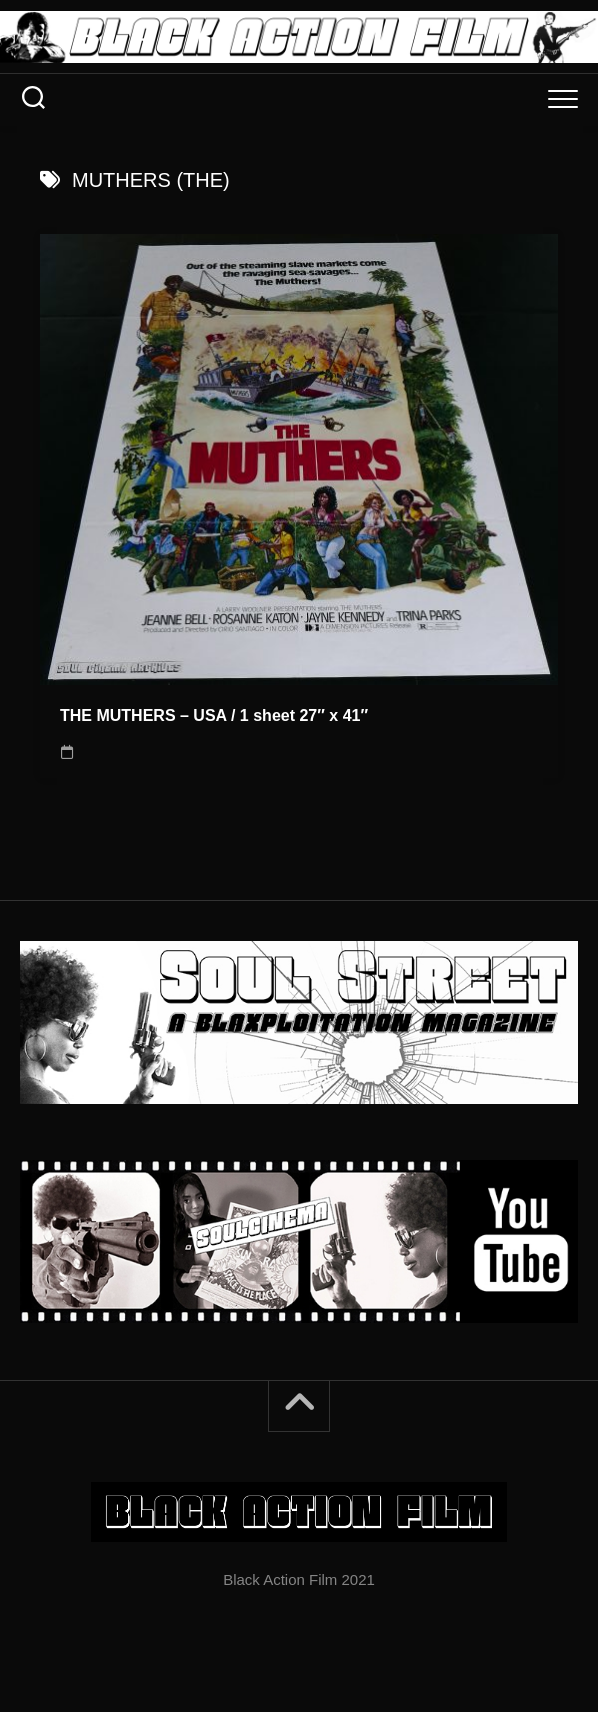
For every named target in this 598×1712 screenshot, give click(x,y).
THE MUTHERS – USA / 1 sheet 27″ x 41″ (214, 715)
